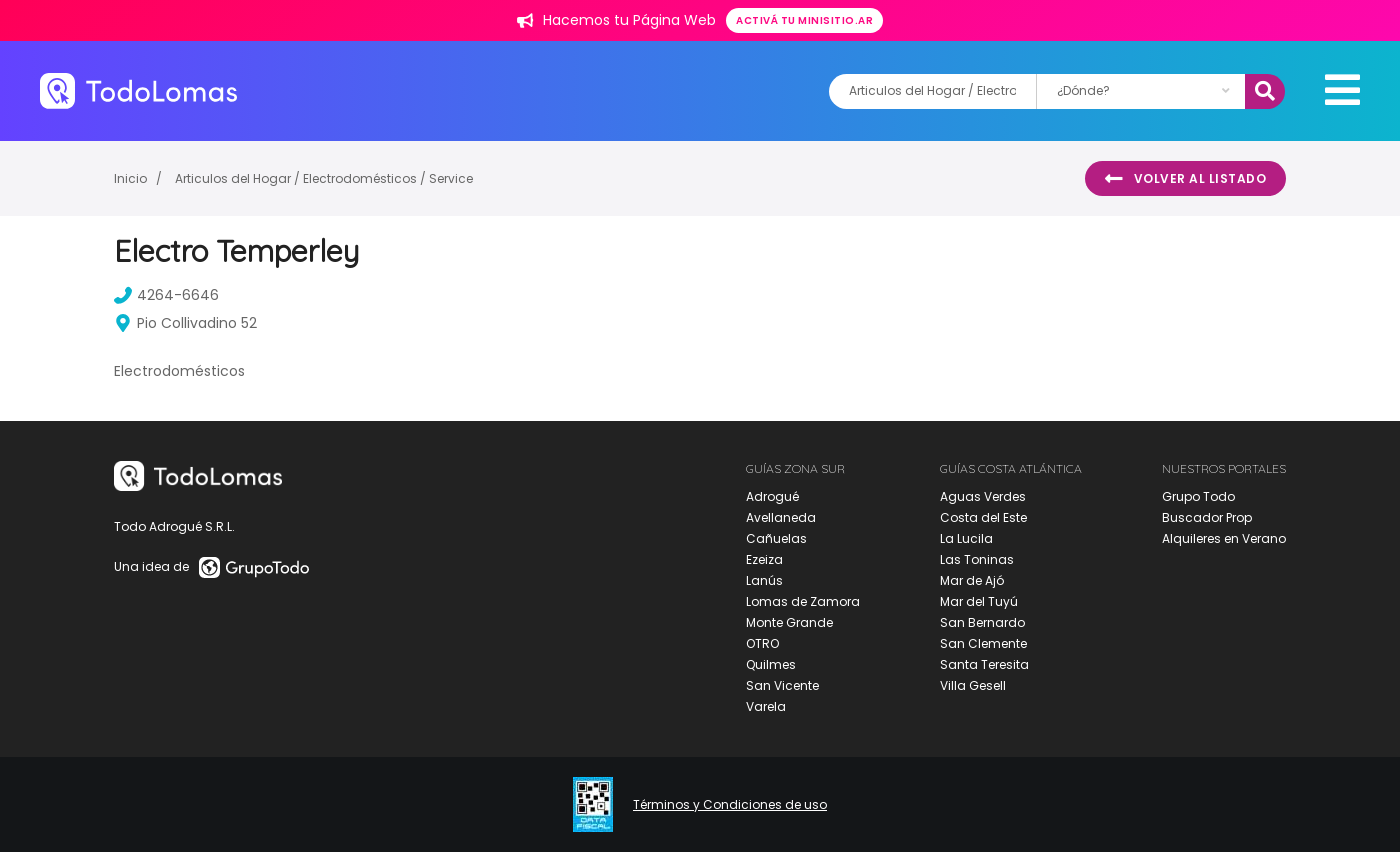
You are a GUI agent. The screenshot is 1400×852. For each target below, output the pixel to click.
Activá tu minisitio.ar (804, 20)
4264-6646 (166, 295)
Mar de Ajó (972, 580)
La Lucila (966, 538)
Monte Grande (789, 622)
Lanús (764, 580)
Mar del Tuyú (979, 601)
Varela (766, 706)
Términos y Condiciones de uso (730, 805)
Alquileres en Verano (1224, 538)
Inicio (130, 178)
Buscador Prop (1207, 517)
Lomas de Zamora (803, 601)
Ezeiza (764, 559)
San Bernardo (982, 622)
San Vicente (782, 685)
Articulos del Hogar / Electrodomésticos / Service (324, 178)
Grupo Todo (1198, 496)
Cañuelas (776, 538)
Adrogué (772, 496)
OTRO (762, 643)
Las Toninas (977, 559)
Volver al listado (1185, 179)
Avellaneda (781, 517)
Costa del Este (983, 517)
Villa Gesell (973, 685)
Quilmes (771, 664)
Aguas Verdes (983, 496)
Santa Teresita (984, 664)
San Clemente (983, 643)
